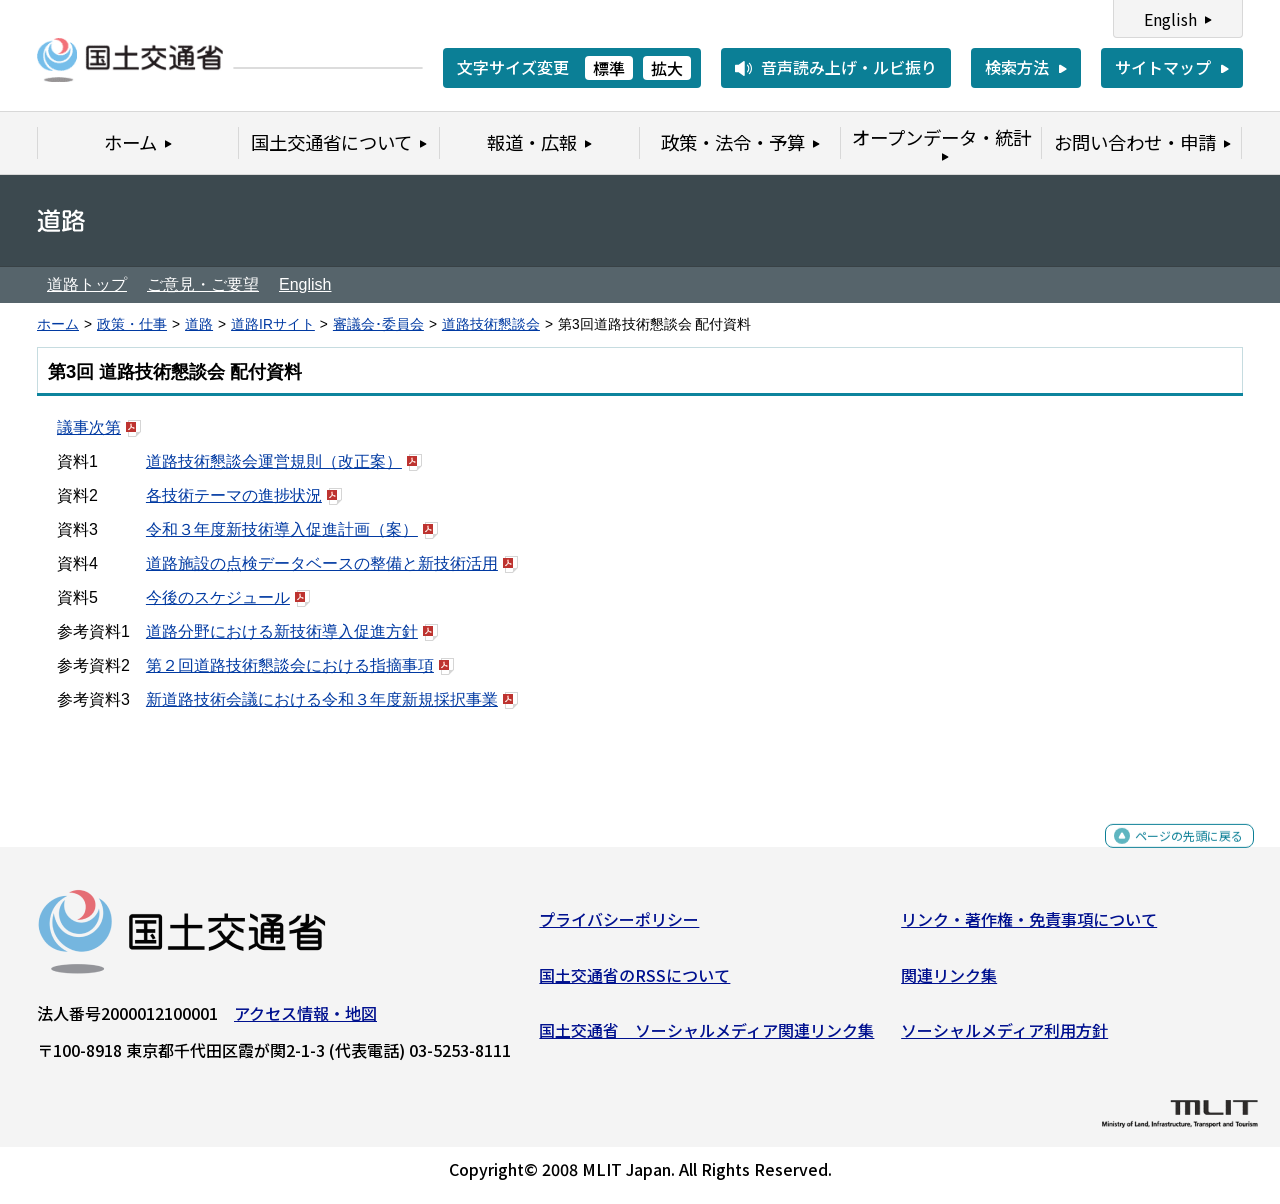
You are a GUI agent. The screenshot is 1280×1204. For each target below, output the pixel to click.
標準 (609, 68)
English (1170, 19)
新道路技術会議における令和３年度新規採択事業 (322, 699)
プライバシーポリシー (619, 927)
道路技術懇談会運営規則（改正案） (274, 461)
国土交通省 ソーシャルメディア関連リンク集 (706, 1038)
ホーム (58, 324)
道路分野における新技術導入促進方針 (282, 631)
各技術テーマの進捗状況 (234, 495)
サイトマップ (1163, 67)
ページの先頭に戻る (1172, 854)
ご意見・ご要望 (203, 284)
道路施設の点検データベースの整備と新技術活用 (322, 563)
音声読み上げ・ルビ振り (849, 67)
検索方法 (1017, 67)
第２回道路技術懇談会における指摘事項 (290, 665)
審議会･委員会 (378, 324)
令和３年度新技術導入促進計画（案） (282, 529)
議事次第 (89, 427)
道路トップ (87, 284)
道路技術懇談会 (491, 324)
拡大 (667, 68)
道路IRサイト (273, 324)
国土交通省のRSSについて (634, 982)
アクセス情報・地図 (305, 1021)
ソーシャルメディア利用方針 (1004, 1038)
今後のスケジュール (218, 597)
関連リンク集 (949, 982)
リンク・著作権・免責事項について (1029, 927)
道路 (199, 324)
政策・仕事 (132, 324)
